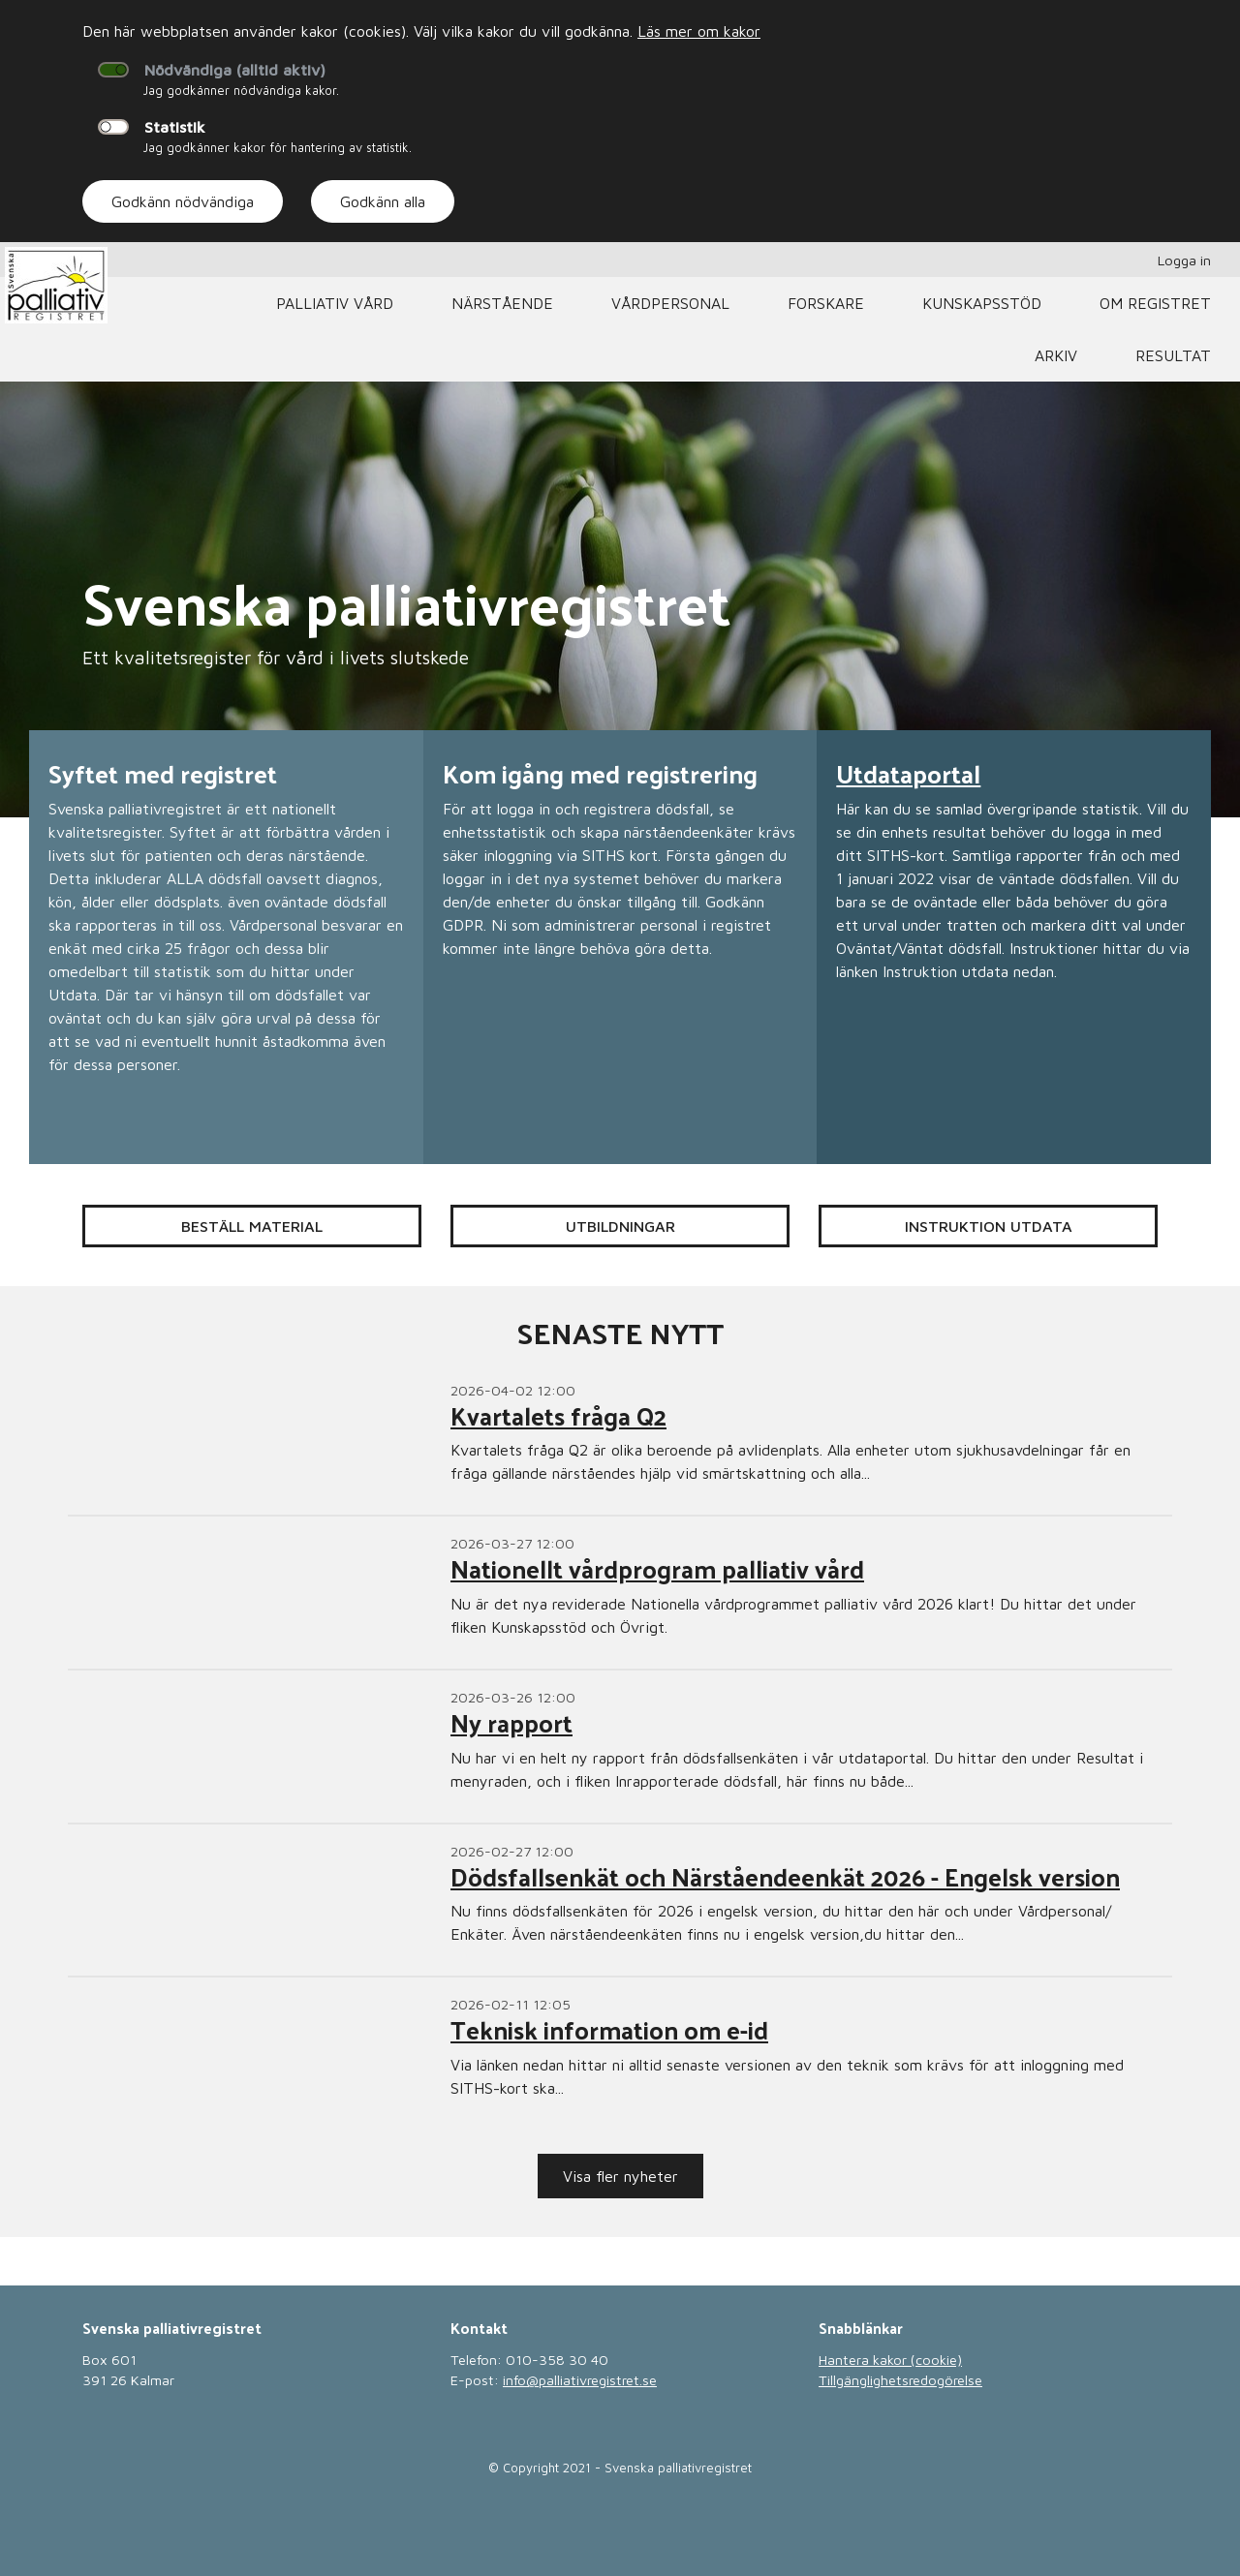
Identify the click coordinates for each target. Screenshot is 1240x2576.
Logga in (1184, 260)
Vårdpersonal (670, 303)
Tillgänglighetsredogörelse (900, 2380)
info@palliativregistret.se (580, 2380)
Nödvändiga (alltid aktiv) (235, 69)
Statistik (174, 127)
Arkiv (1056, 355)
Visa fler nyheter (620, 2176)
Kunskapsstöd (981, 303)
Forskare (826, 303)
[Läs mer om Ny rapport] (620, 1746)
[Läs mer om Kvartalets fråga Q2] (620, 1439)
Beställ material (252, 1226)
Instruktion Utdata (988, 1226)
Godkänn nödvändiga (182, 201)
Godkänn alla (382, 201)
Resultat (1173, 355)
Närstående (502, 303)
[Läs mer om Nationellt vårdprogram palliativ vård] (620, 1592)
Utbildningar (620, 1226)
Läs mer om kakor (698, 31)
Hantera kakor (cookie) (890, 2359)
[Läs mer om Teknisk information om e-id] (620, 2053)
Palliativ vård (334, 303)
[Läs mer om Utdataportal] (1014, 947)
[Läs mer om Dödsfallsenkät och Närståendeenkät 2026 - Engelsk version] (620, 1900)
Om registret (1155, 303)
